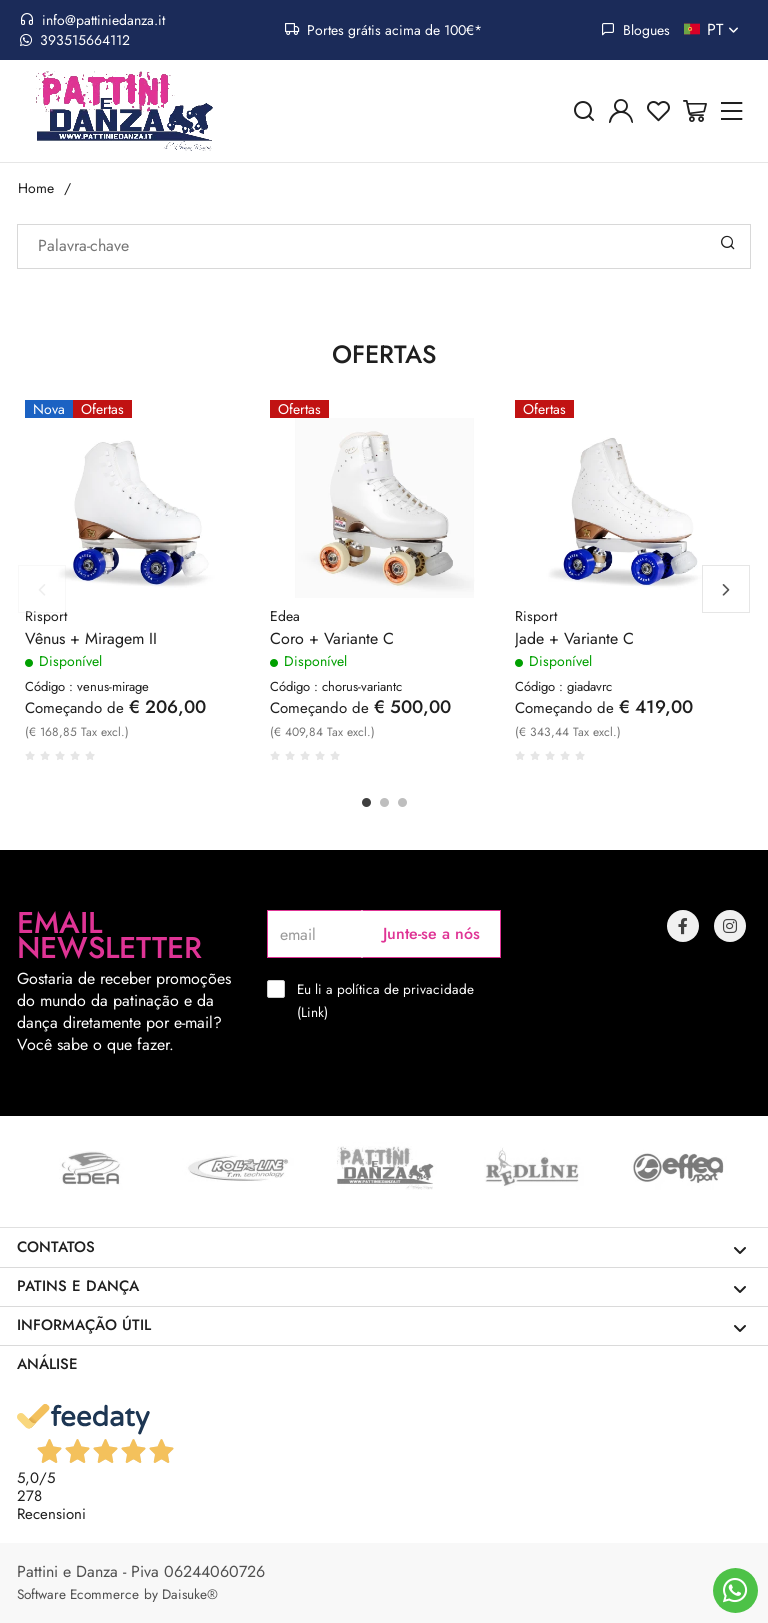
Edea (285, 616)
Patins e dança (382, 1286)
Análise (47, 1364)
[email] (314, 934)
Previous (42, 589)
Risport (46, 616)
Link (312, 1012)
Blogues (635, 30)
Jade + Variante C (574, 639)
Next (726, 589)
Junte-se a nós (431, 933)
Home (36, 188)
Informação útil (382, 1325)
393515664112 (75, 40)
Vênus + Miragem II (91, 639)
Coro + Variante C (332, 639)
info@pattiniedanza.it (92, 20)
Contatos (382, 1247)
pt (725, 30)
